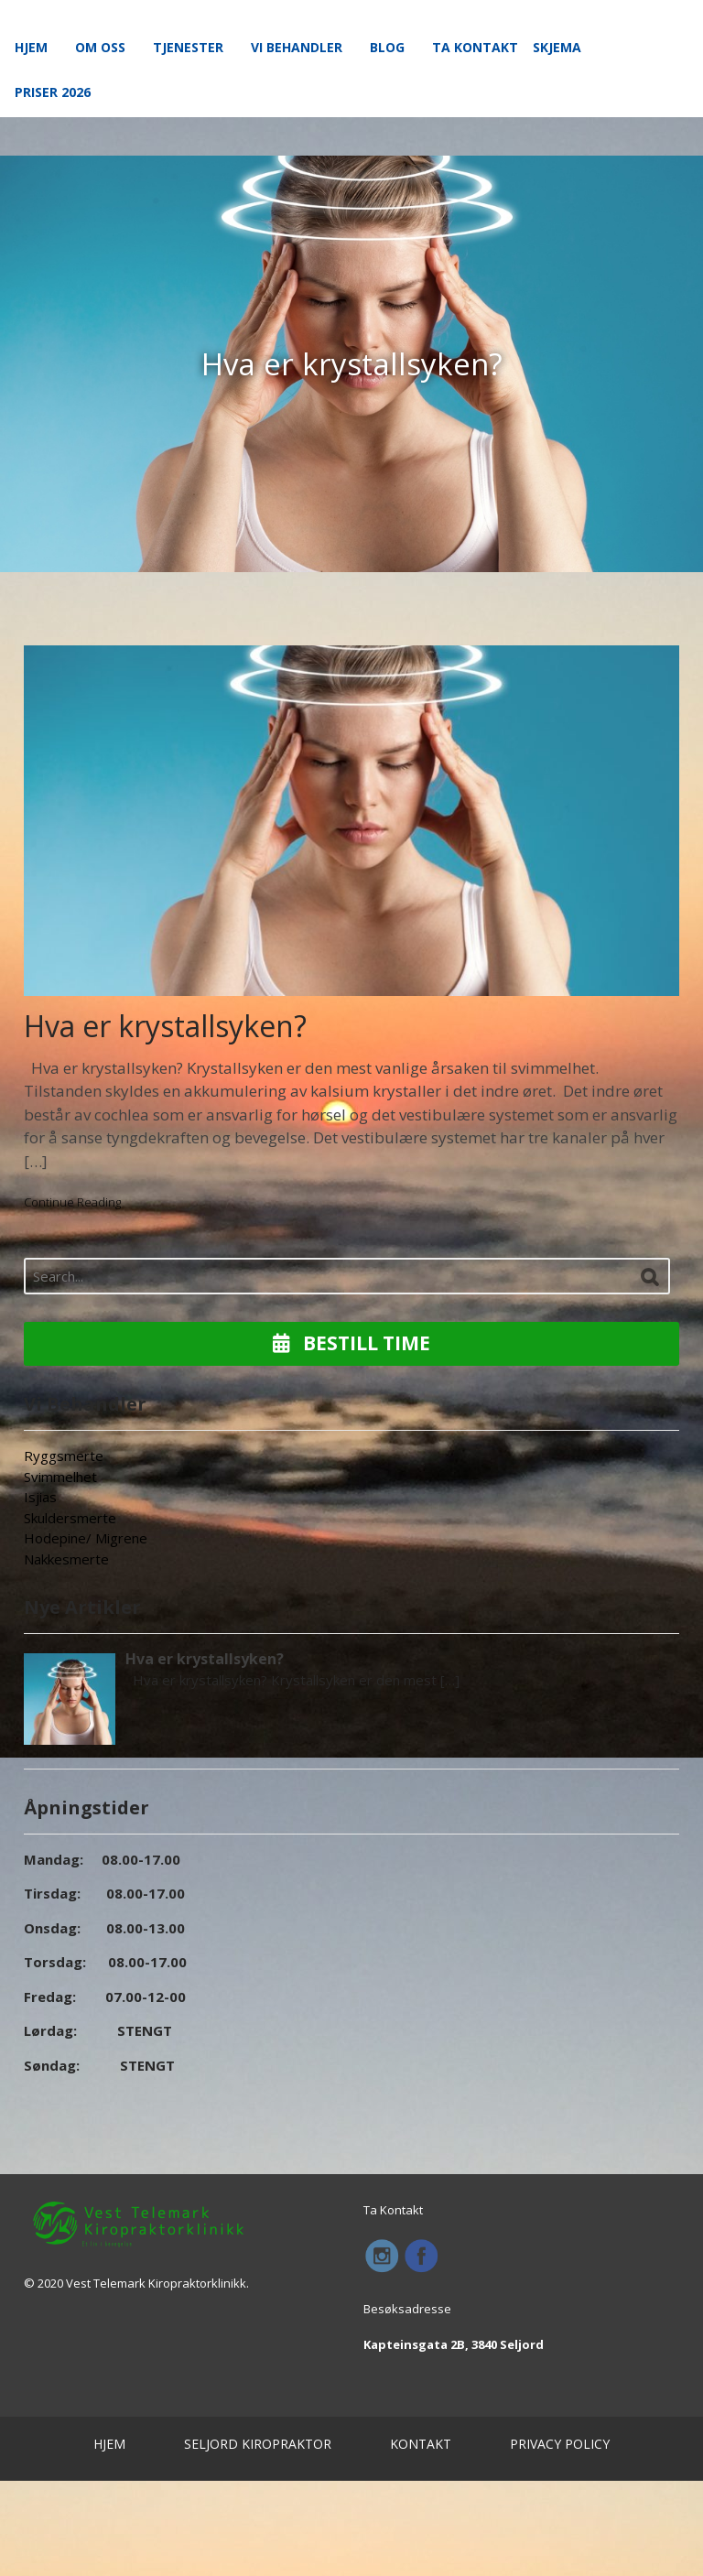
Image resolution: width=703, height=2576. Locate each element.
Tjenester (188, 47)
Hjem (31, 47)
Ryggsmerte (63, 1455)
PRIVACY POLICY (560, 2443)
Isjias (40, 1497)
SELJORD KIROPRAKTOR (257, 2443)
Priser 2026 (53, 92)
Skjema (557, 47)
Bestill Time (351, 1343)
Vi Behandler (296, 47)
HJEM (109, 2443)
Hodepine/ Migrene (85, 1538)
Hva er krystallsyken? (165, 1025)
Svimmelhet (60, 1476)
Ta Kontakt (475, 47)
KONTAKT (420, 2443)
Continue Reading (72, 1202)
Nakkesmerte (66, 1559)
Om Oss (100, 47)
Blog (387, 47)
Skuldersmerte (70, 1518)
